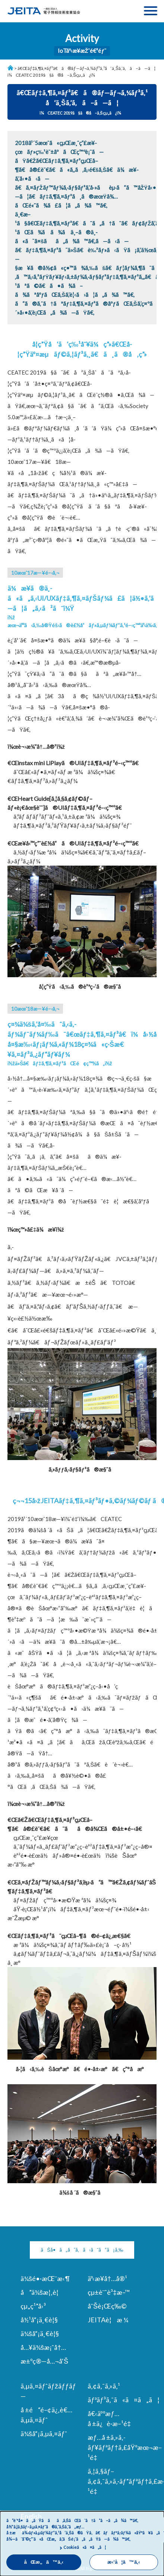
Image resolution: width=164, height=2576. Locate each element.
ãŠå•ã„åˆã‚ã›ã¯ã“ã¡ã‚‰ (82, 2250)
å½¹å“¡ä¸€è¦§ (39, 2320)
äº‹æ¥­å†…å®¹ (107, 2278)
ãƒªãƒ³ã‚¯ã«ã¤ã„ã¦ (124, 2400)
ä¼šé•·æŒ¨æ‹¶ (45, 2278)
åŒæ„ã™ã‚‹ (44, 2562)
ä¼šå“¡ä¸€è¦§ (39, 2333)
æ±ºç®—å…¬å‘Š (44, 2361)
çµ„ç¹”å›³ (33, 2306)
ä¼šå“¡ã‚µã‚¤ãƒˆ (43, 2433)
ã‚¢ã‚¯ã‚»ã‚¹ (104, 2386)
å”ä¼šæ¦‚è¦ (42, 2292)
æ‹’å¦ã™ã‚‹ (123, 2562)
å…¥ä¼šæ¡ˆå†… (43, 2347)
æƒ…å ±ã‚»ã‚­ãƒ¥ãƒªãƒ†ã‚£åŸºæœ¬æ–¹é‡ (125, 2447)
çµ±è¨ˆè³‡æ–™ (109, 2292)
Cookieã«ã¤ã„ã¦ (84, 2547)
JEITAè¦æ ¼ (108, 2320)
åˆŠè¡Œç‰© (107, 2306)
